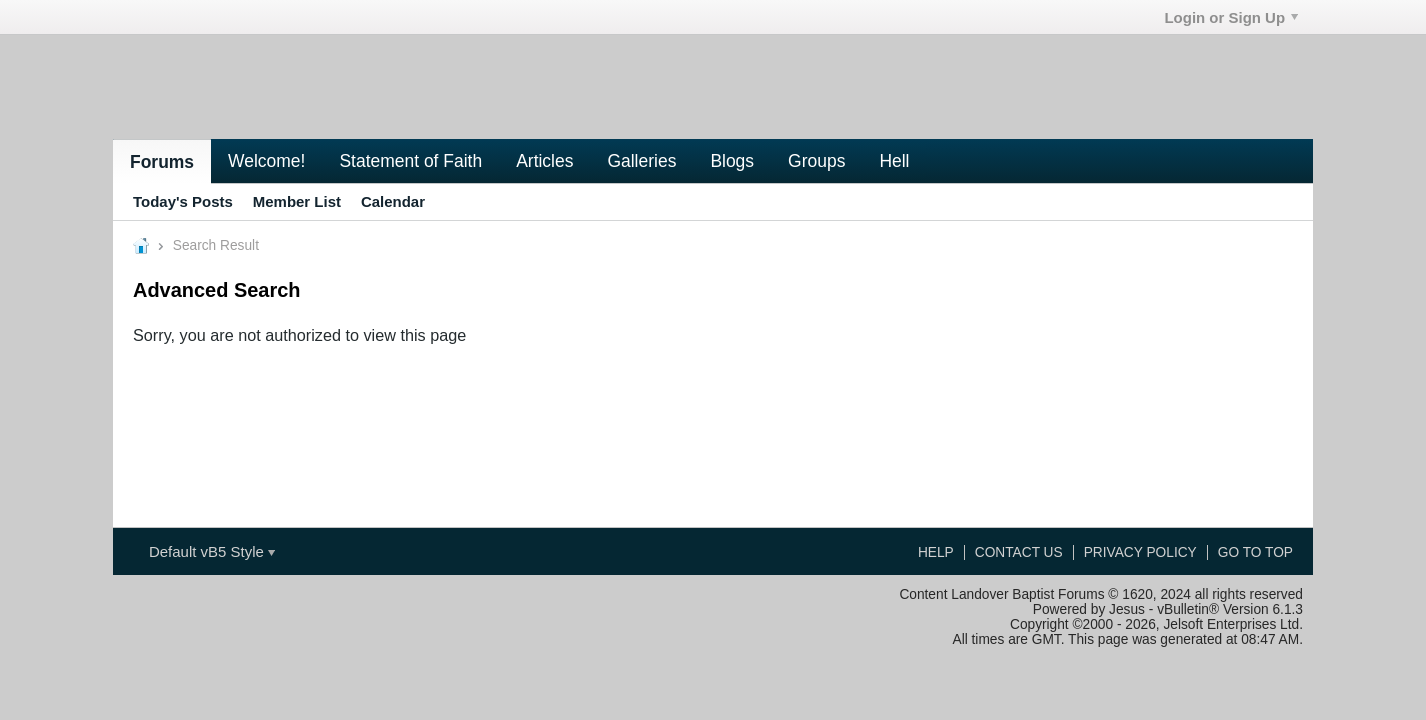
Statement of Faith (410, 161)
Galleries (641, 161)
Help (936, 552)
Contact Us (1019, 552)
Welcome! (266, 161)
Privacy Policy (1140, 552)
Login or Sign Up (1231, 17)
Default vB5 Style (212, 551)
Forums (162, 162)
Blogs (732, 161)
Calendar (393, 201)
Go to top (1255, 552)
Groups (816, 161)
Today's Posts (183, 201)
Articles (544, 161)
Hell (894, 161)
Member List (297, 201)
